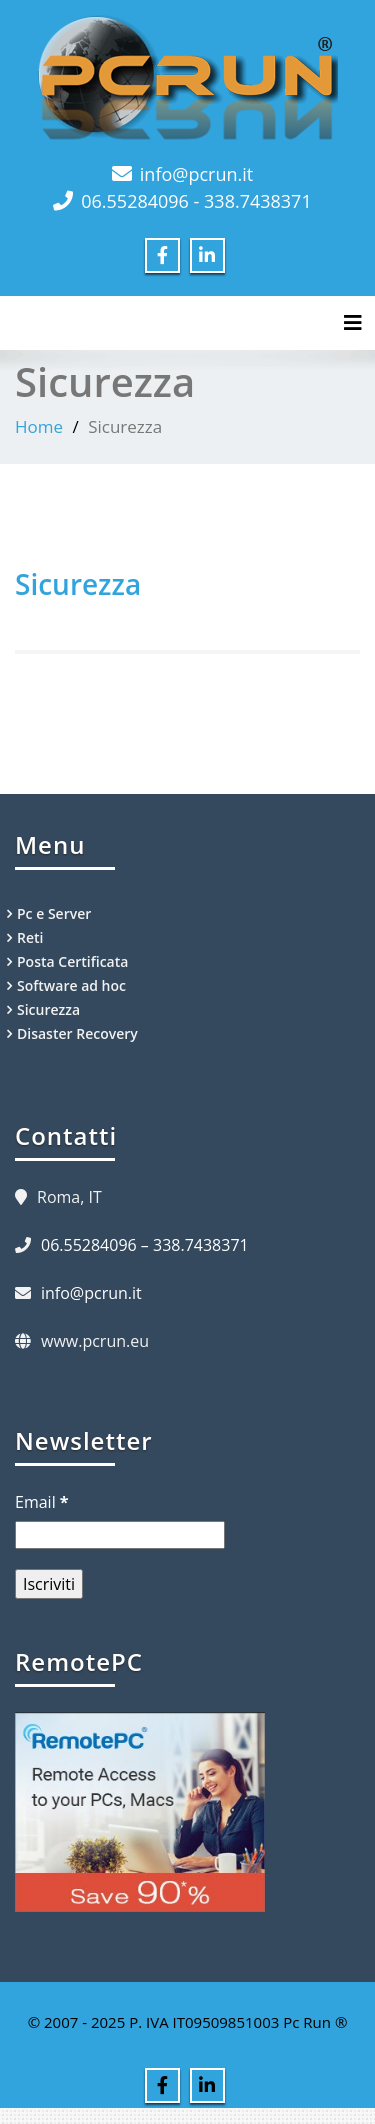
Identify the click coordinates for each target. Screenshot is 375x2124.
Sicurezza (78, 584)
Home (39, 426)
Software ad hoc (71, 985)
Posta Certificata (72, 961)
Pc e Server (54, 913)
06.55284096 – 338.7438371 (145, 1245)
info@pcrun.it (196, 174)
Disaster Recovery (77, 1033)
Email (42, 1502)
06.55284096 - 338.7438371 (196, 201)
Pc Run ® (315, 2022)
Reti (30, 937)
